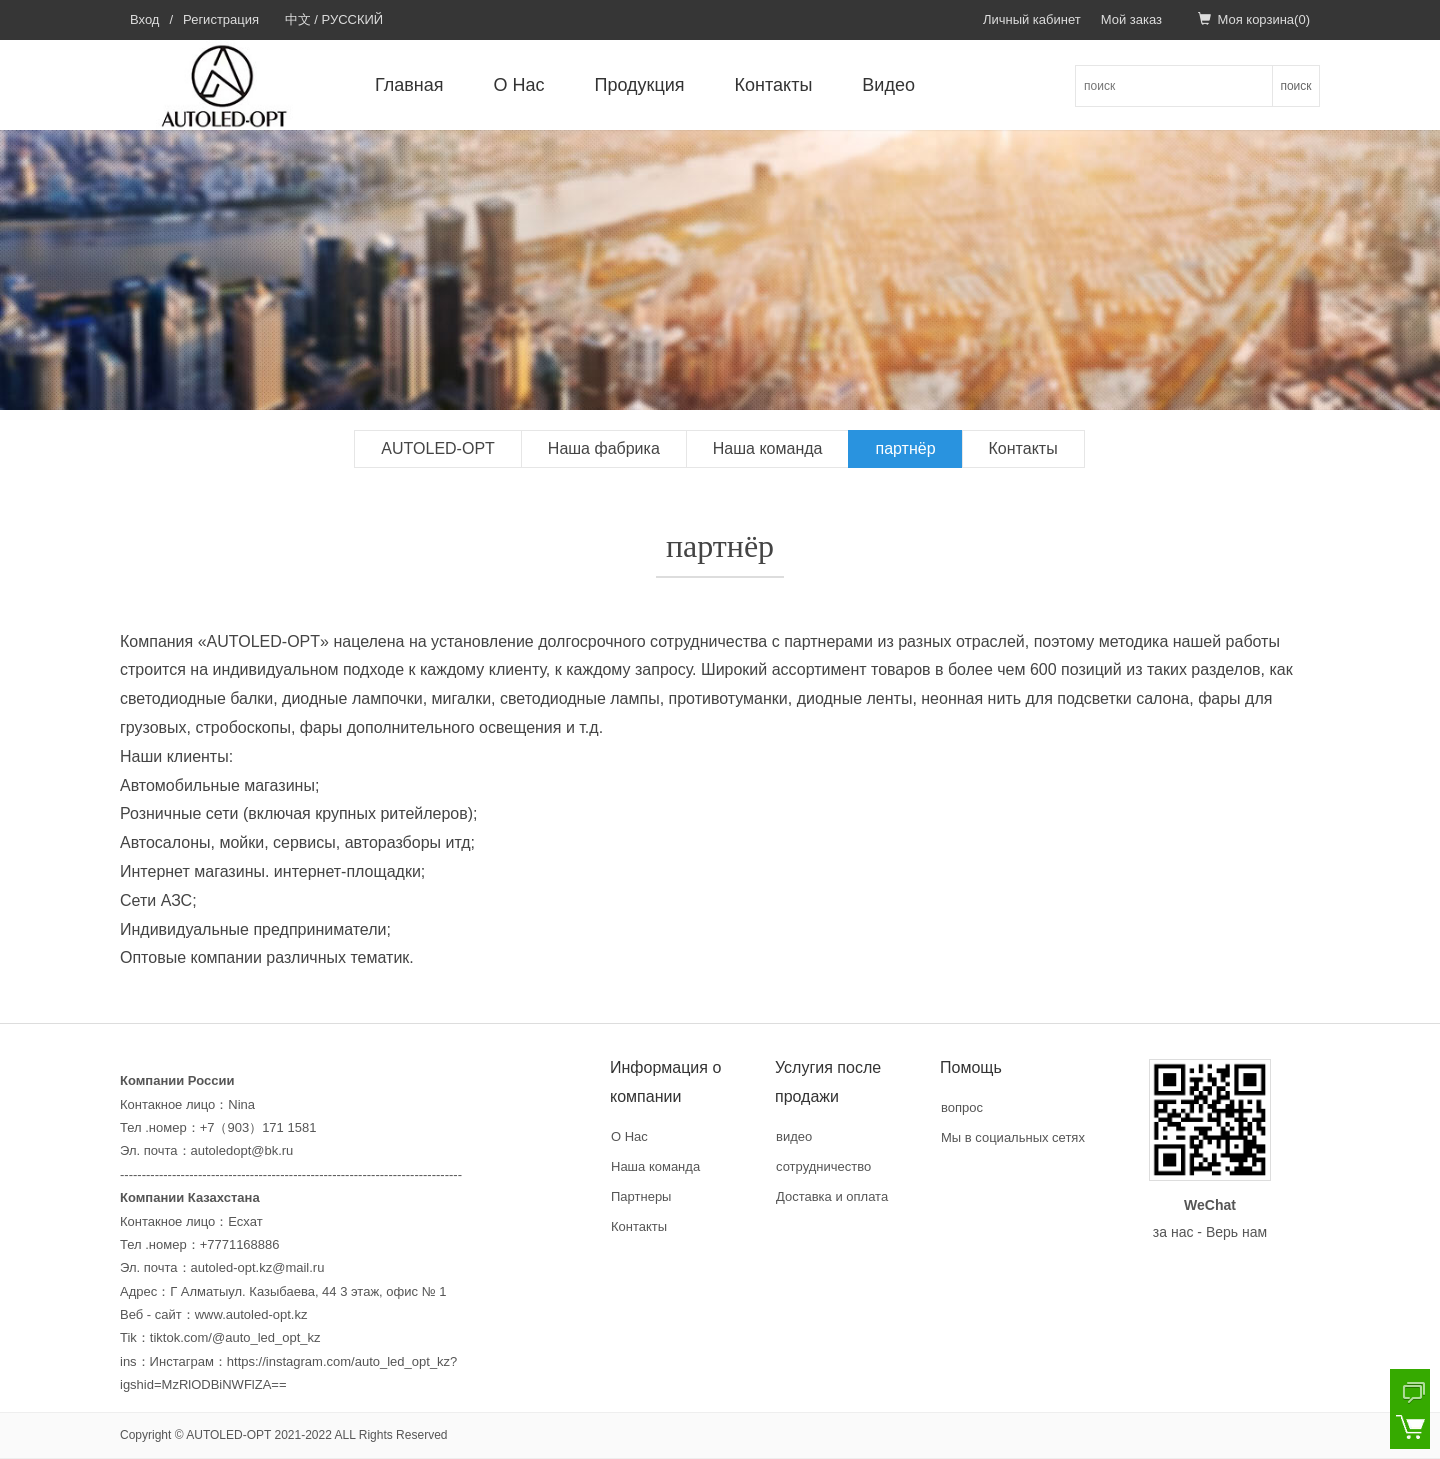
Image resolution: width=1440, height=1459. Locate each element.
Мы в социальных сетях (1013, 1137)
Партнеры (641, 1196)
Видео (888, 85)
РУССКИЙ (353, 19)
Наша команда (768, 448)
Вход (144, 19)
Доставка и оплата (832, 1196)
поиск (1295, 86)
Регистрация (221, 19)
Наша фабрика (604, 448)
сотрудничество (823, 1166)
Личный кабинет (1032, 19)
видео (794, 1136)
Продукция (640, 85)
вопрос (962, 1107)
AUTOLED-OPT (438, 448)
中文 (298, 19)
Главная (409, 85)
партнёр (905, 448)
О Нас (519, 85)
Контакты (774, 85)
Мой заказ (1131, 19)
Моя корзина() (1254, 19)
